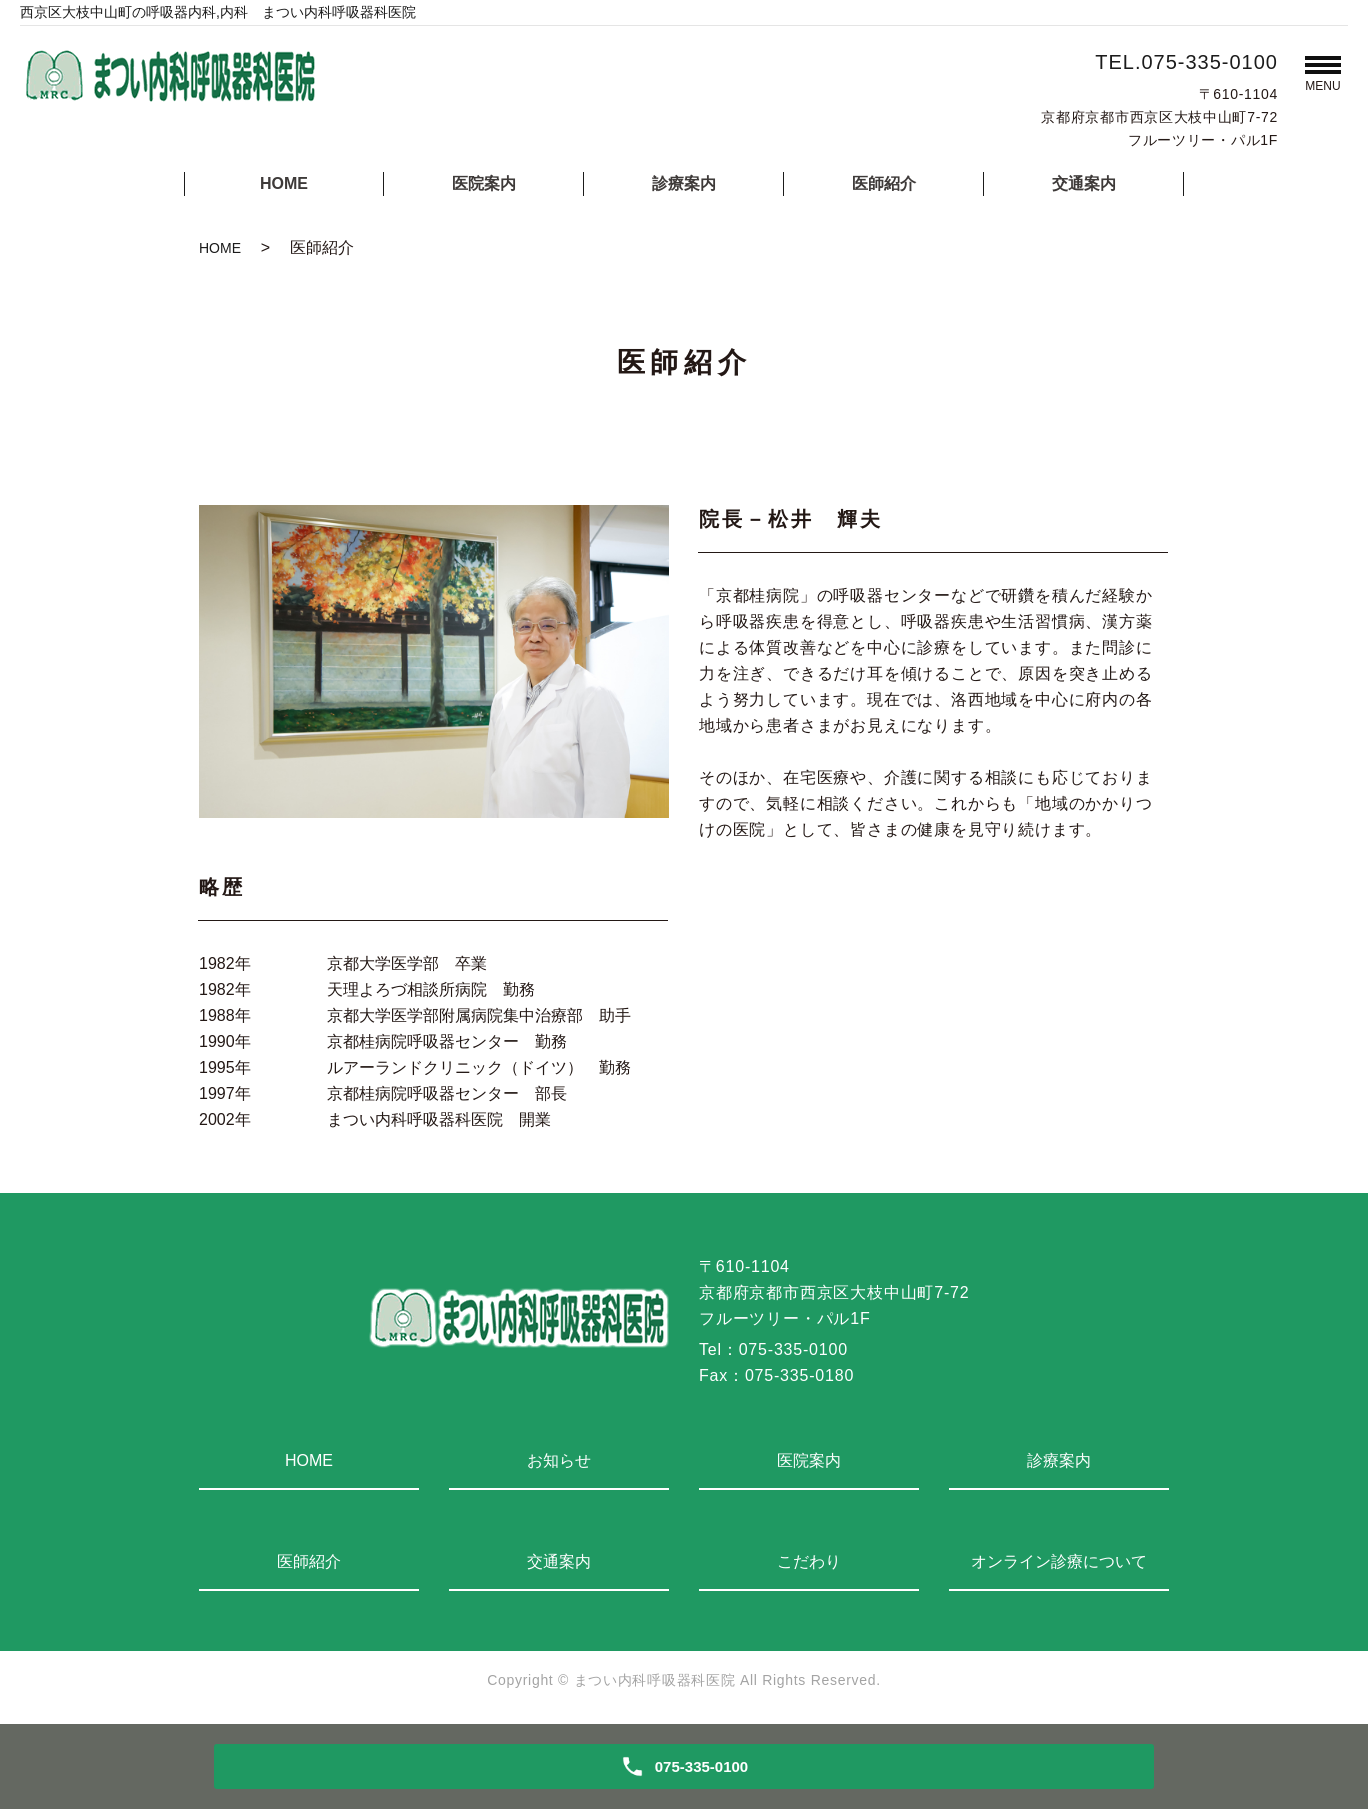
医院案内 (484, 183)
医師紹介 (884, 183)
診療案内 (684, 183)
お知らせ (559, 1460)
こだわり (809, 1561)
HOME (284, 183)
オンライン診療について (1059, 1561)
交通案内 (1084, 183)
